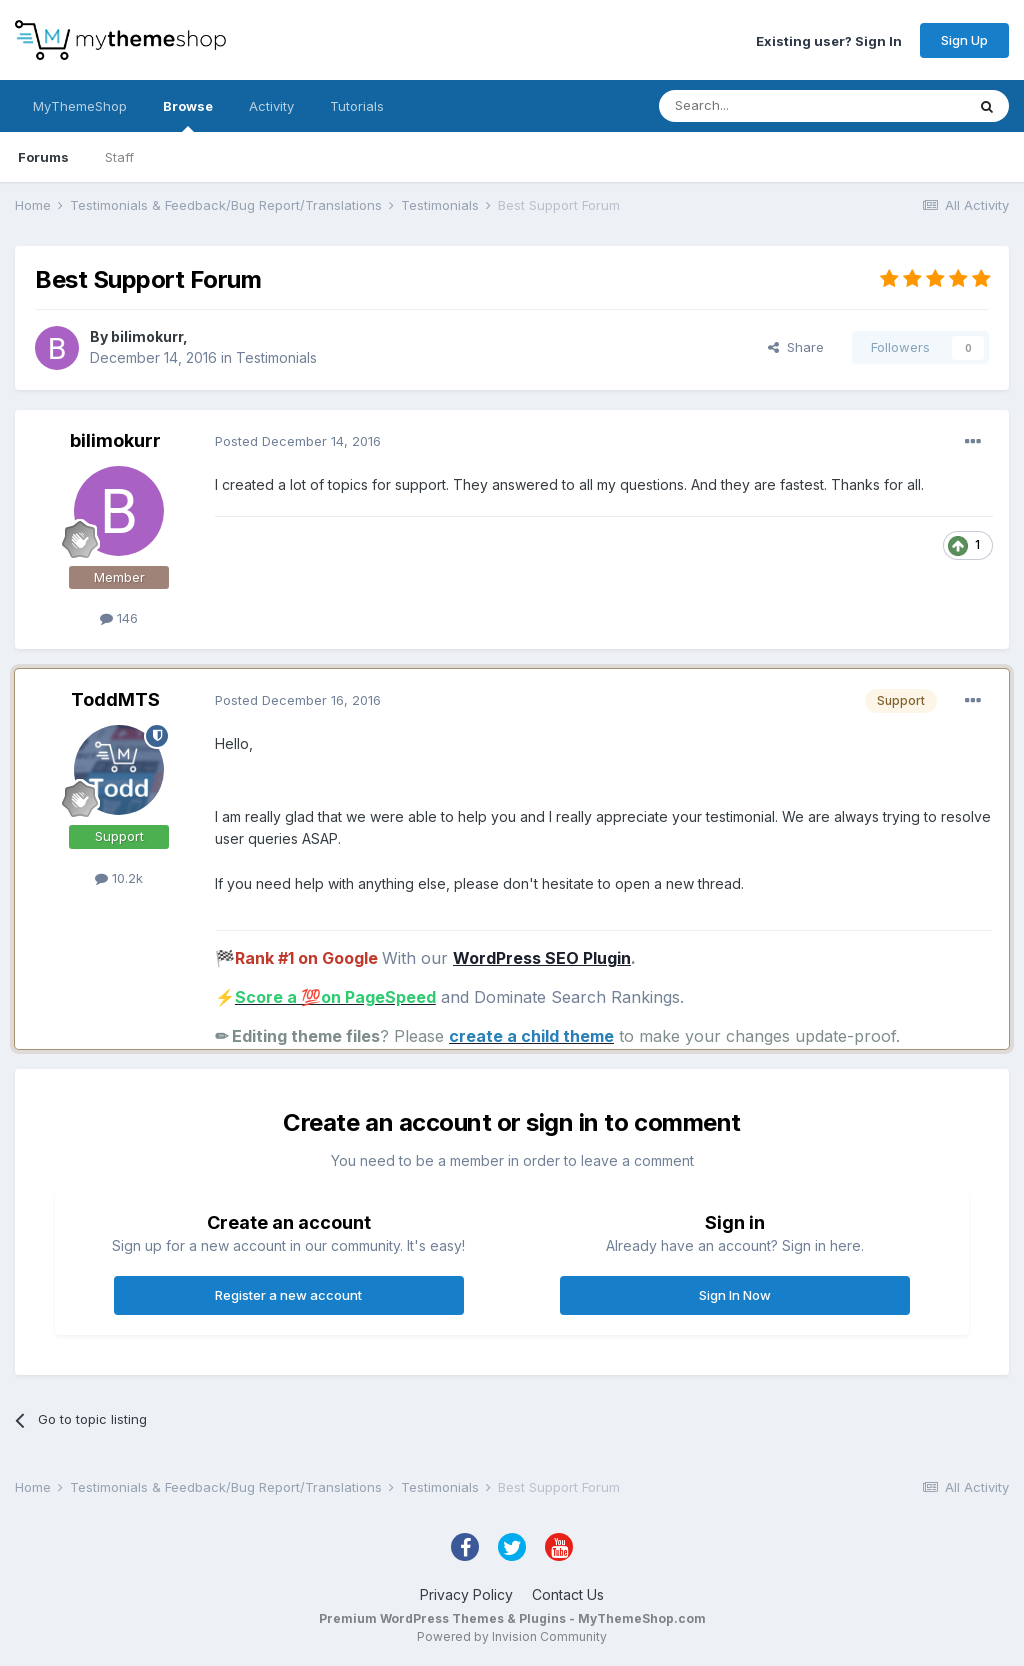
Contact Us (568, 1594)
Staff (119, 157)
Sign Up (964, 40)
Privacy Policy (466, 1594)
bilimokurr (147, 336)
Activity (271, 106)
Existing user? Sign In (829, 40)
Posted (298, 441)
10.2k (119, 878)
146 (119, 618)
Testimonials (276, 357)
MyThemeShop (80, 106)
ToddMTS (115, 699)
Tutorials (357, 106)
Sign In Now (735, 1295)
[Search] (761, 106)
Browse (188, 115)
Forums (43, 157)
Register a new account (288, 1295)
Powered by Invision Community (512, 1636)
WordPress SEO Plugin (542, 958)
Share (796, 347)
